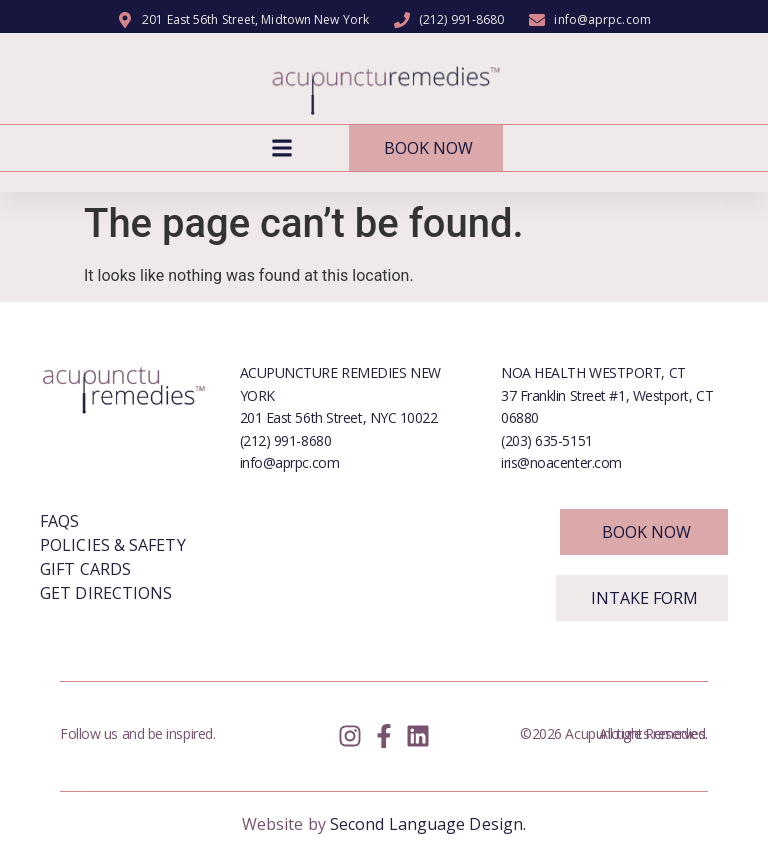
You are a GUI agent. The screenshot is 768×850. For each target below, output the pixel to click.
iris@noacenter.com (561, 462)
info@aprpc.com (290, 462)
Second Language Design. (428, 824)
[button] (282, 148)
